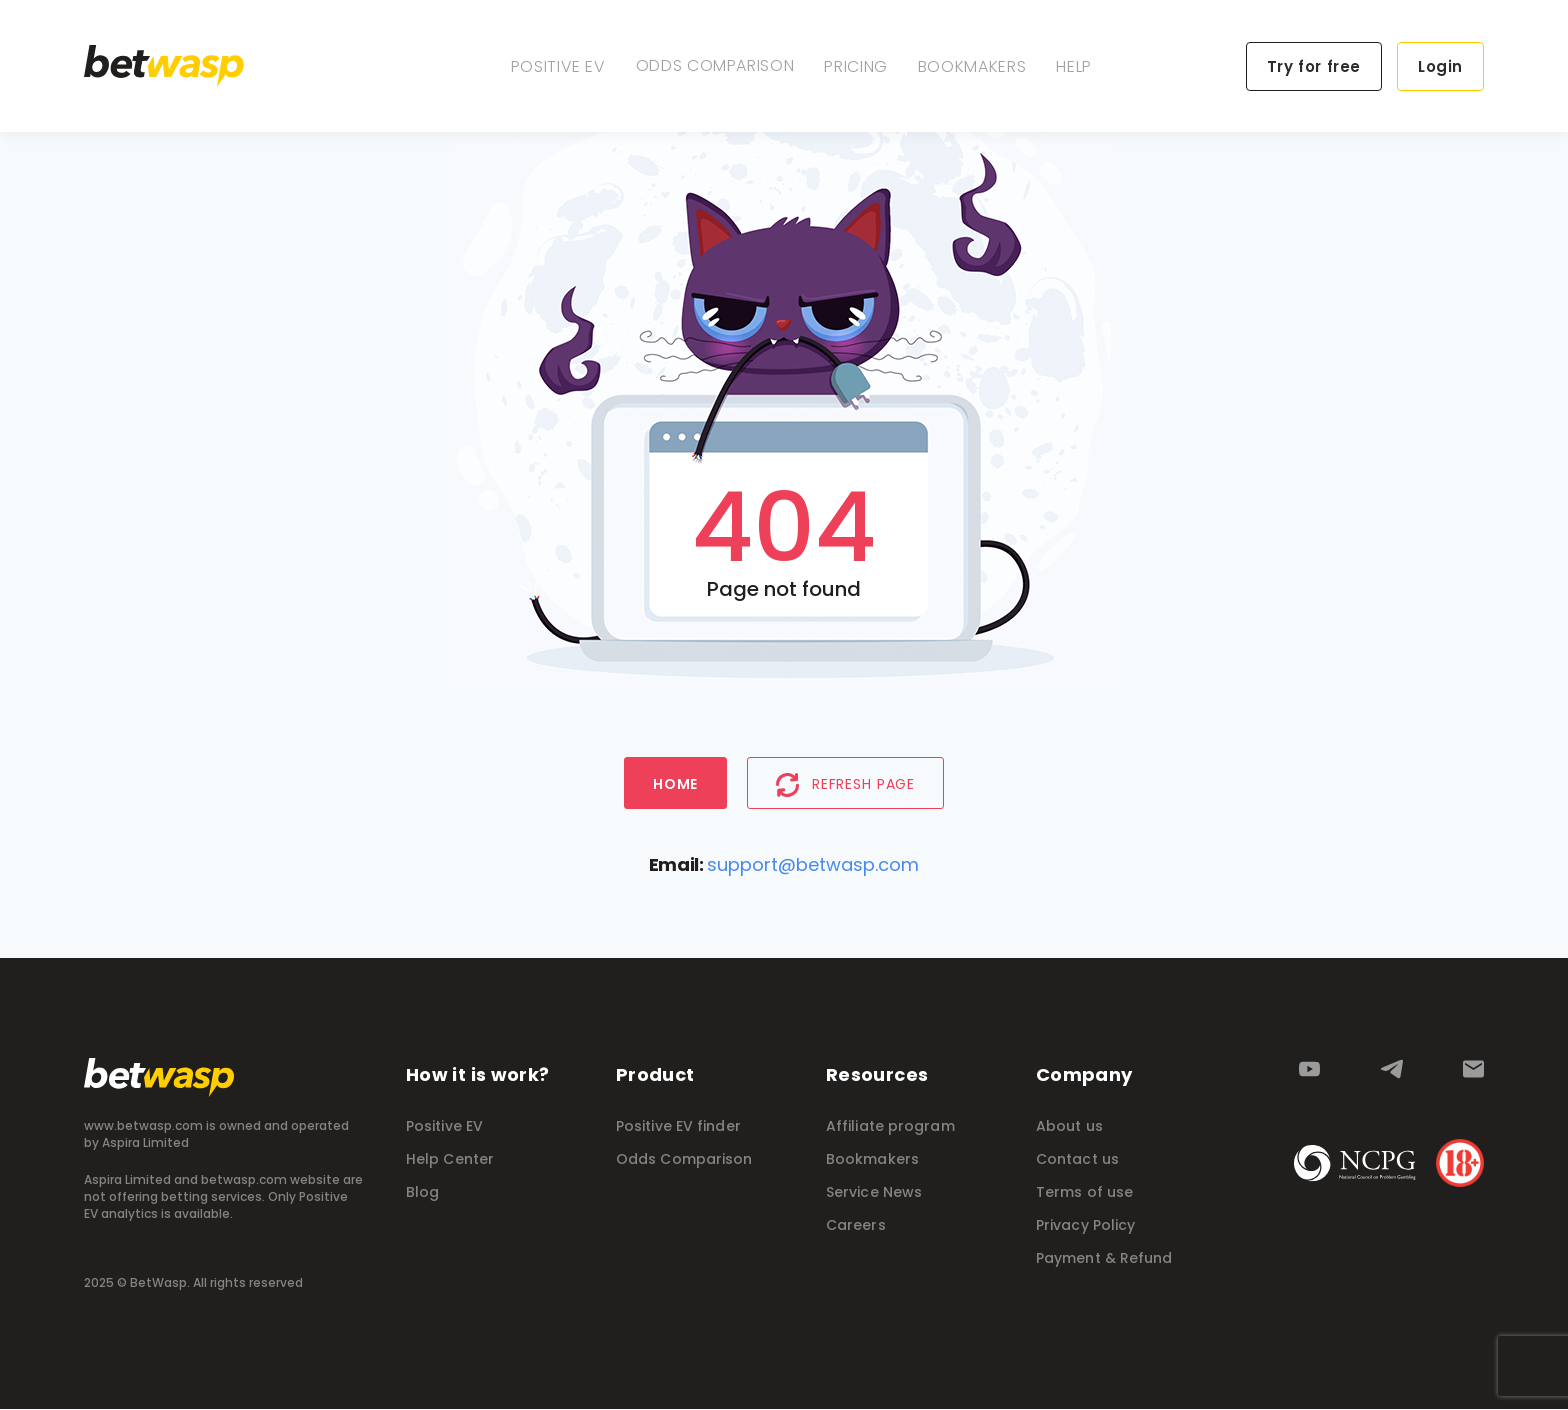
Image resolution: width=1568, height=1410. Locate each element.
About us (1069, 1127)
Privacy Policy (1085, 1226)
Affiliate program (890, 1127)
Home (675, 785)
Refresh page (845, 785)
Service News (874, 1193)
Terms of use (1084, 1193)
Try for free (1314, 66)
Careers (856, 1226)
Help (1074, 66)
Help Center (450, 1160)
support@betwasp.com (813, 865)
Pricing (855, 66)
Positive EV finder (678, 1127)
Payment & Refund (1104, 1259)
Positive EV (558, 66)
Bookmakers (972, 66)
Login (1440, 66)
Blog (422, 1193)
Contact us (1077, 1160)
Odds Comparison (715, 65)
